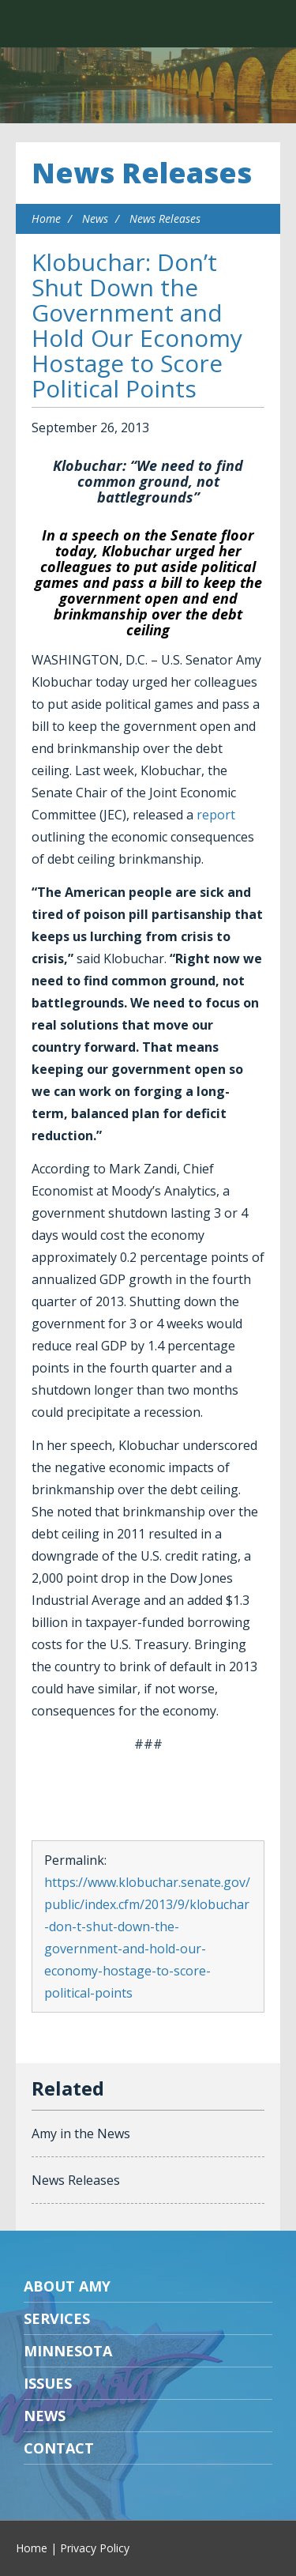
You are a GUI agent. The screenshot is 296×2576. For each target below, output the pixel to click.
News (95, 218)
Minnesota (68, 2350)
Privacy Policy (94, 2547)
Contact (59, 2448)
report (216, 814)
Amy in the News (81, 2133)
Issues (48, 2383)
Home (46, 218)
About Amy (67, 2286)
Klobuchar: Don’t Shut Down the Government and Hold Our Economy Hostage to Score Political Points (137, 325)
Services (57, 2318)
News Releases (142, 172)
